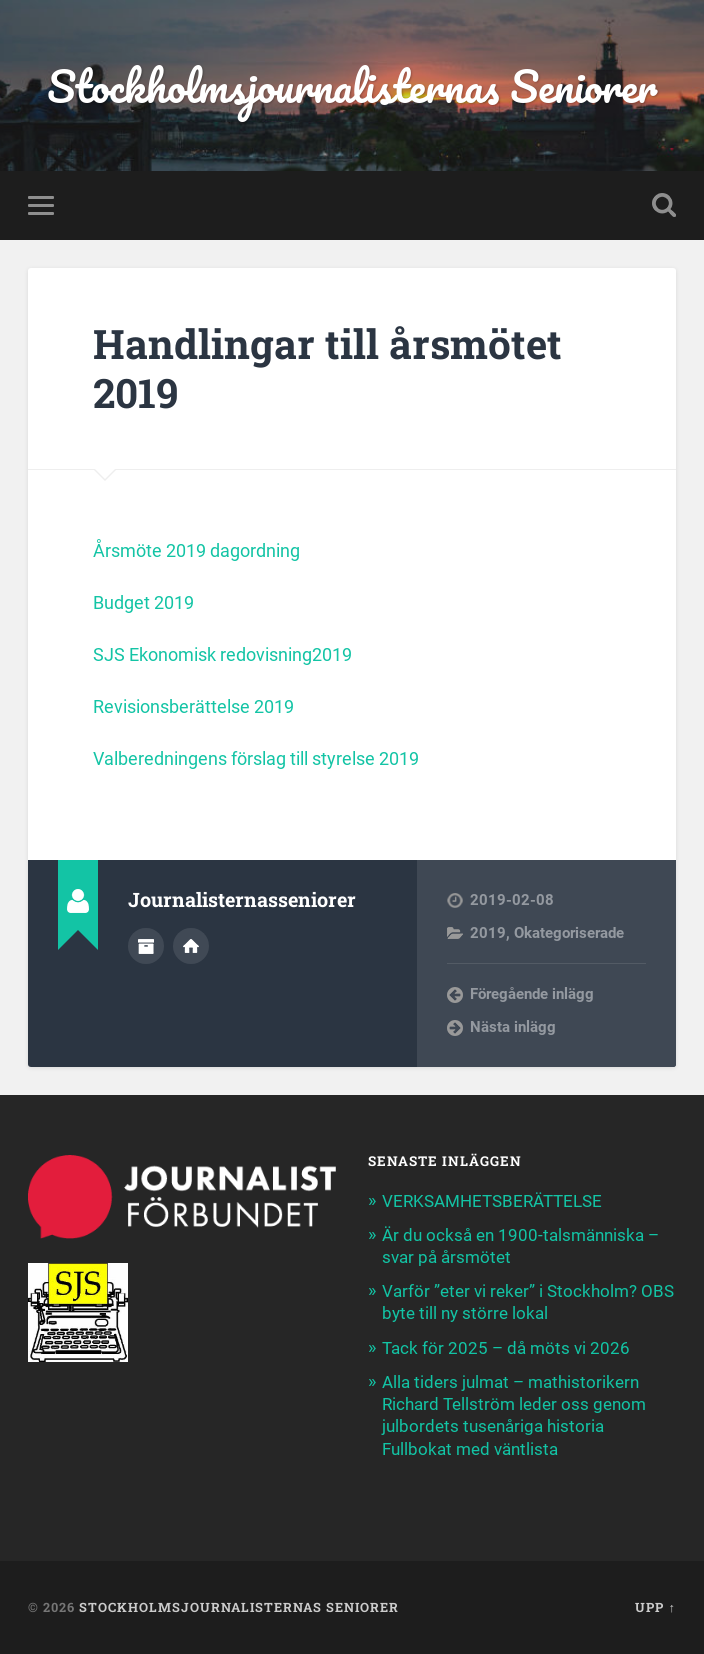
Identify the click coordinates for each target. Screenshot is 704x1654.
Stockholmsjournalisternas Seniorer (352, 85)
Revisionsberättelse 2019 (193, 706)
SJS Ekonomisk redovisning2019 (222, 654)
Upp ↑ (655, 1607)
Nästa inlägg (513, 1027)
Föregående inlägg (532, 994)
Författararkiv (146, 946)
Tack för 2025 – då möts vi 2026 (506, 1348)
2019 (488, 933)
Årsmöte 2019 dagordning (196, 550)
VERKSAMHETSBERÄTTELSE (494, 1201)
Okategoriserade (569, 933)
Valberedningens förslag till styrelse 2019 (256, 758)
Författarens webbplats (191, 946)
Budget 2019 (145, 602)
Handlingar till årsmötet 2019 (327, 368)
